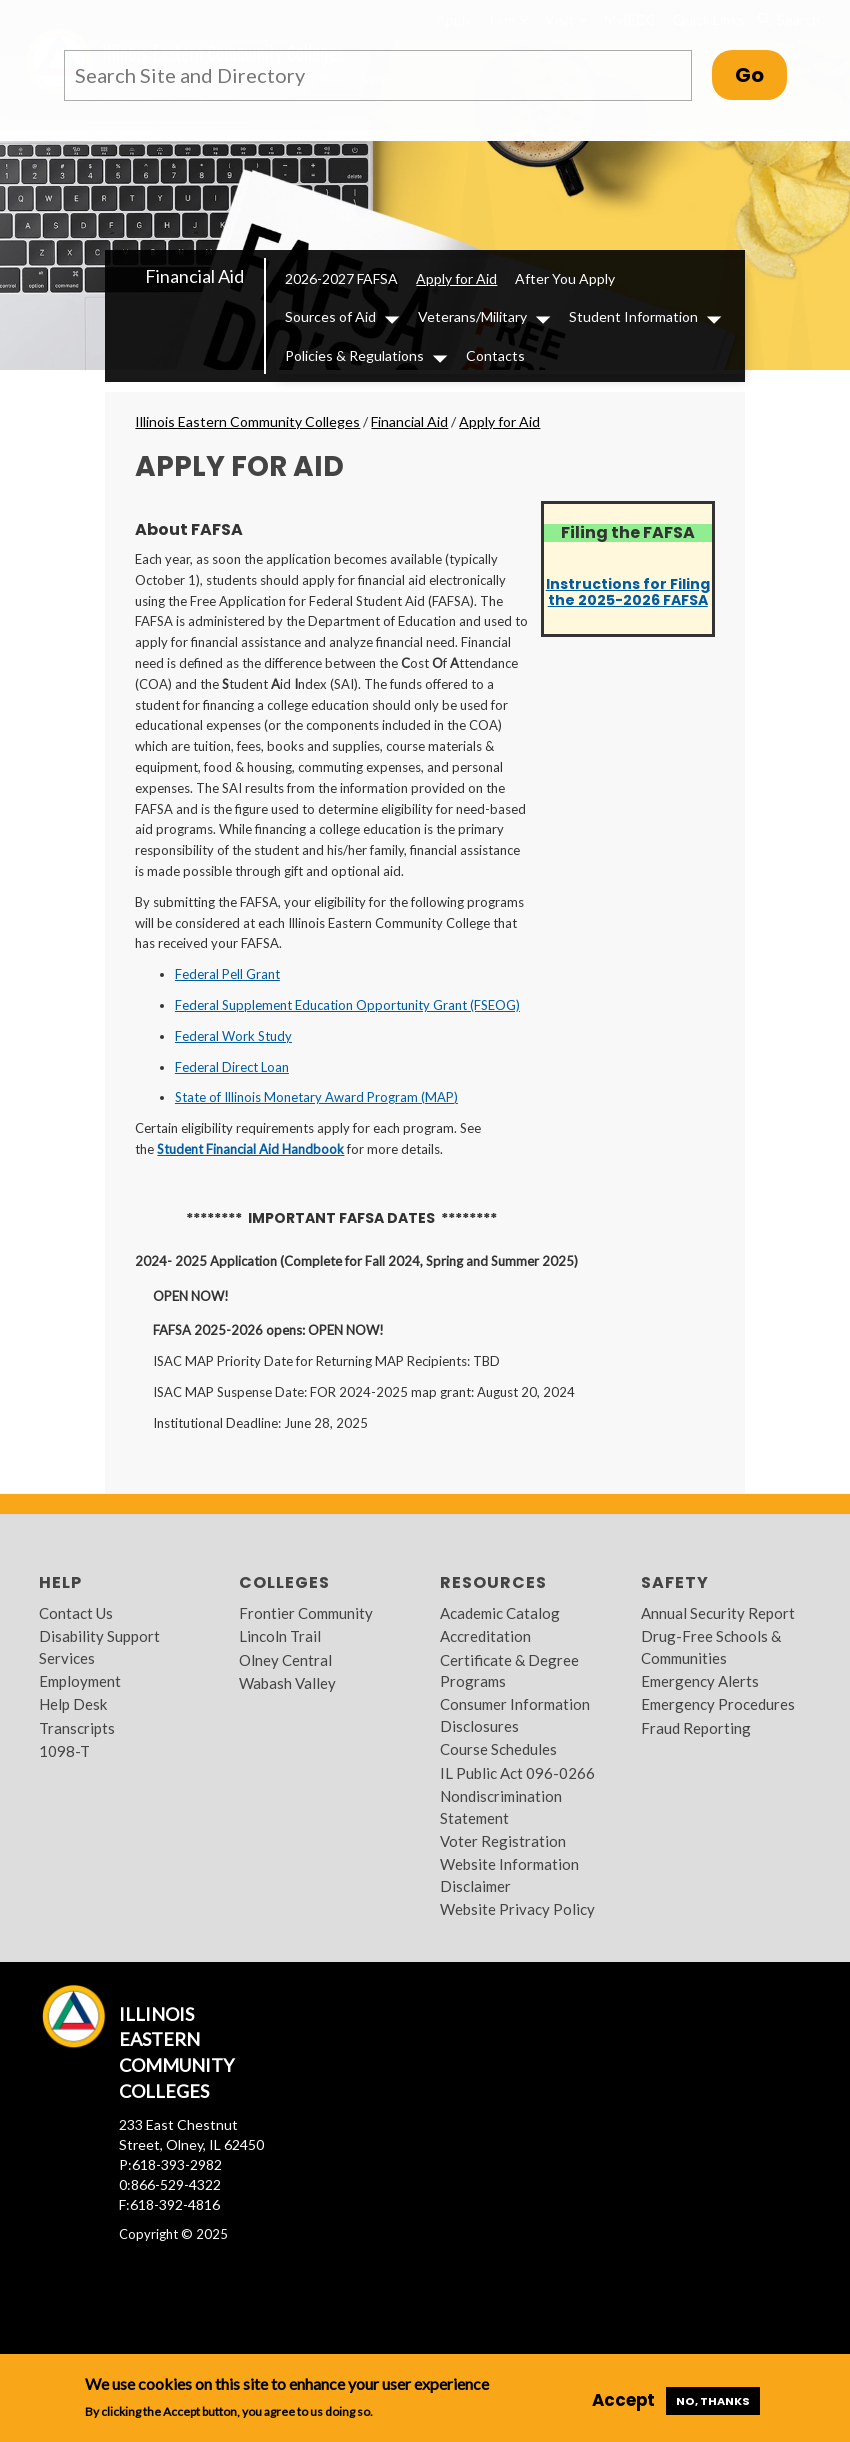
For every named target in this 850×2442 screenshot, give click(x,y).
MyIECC (630, 19)
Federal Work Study (233, 1036)
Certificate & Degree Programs (509, 1670)
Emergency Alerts (700, 1681)
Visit (566, 19)
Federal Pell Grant (227, 974)
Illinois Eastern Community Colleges (247, 421)
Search (787, 20)
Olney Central (285, 1660)
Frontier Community (306, 1613)
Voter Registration (503, 1841)
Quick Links (709, 19)
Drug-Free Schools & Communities (711, 1646)
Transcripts (77, 1728)
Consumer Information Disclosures (515, 1714)
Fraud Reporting (696, 1728)
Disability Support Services (99, 1646)
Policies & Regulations (354, 355)
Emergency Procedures (718, 1704)
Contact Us (76, 1613)
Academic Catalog (500, 1613)
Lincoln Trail (280, 1636)
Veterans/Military (472, 316)
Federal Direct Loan (232, 1067)
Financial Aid (194, 276)
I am (508, 19)
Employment (80, 1681)
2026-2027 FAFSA (341, 278)
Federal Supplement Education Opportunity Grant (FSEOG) (347, 1005)
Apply (454, 19)
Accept (623, 2400)
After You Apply (565, 278)
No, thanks (713, 2401)
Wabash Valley (287, 1683)
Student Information (633, 316)
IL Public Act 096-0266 (517, 1773)
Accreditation (485, 1636)
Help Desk (73, 1704)
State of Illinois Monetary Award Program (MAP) (316, 1097)
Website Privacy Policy (517, 1909)
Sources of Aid (330, 316)
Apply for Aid (456, 278)
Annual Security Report (718, 1613)
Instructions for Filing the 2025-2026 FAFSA (628, 591)
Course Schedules (498, 1749)
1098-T (64, 1751)
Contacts (495, 355)
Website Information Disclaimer (509, 1874)
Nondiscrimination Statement (501, 1806)
